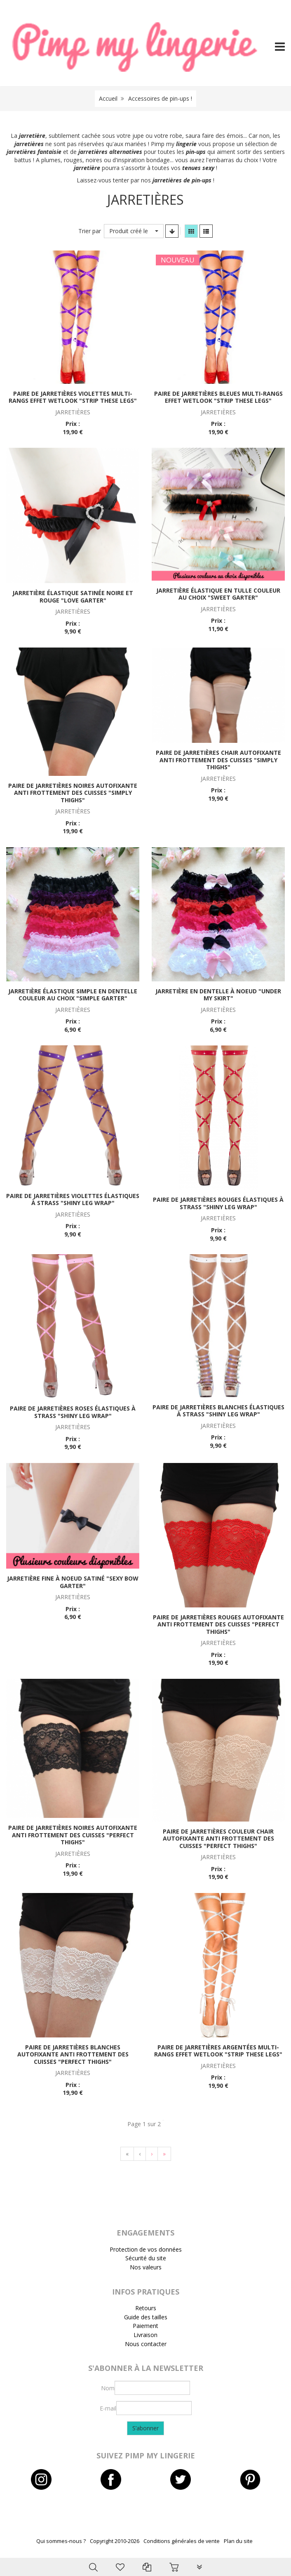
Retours (145, 2308)
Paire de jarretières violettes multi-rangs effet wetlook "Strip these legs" (73, 397)
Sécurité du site (145, 2258)
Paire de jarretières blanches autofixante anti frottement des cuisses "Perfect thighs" (73, 2054)
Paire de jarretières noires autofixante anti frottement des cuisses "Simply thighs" (72, 793)
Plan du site (238, 2541)
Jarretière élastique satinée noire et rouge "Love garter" (72, 596)
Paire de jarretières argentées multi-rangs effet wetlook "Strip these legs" (218, 2050)
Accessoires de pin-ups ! (160, 98)
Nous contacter (146, 2344)
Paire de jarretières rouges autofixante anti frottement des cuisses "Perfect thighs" (218, 1624)
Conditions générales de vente (181, 2541)
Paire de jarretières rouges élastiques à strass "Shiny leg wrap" (218, 1203)
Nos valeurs (146, 2267)
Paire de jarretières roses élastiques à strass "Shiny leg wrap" (73, 1412)
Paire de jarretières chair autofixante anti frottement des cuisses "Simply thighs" (218, 760)
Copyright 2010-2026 (114, 2541)
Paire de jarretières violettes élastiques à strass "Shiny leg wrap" (72, 1199)
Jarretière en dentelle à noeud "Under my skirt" (218, 994)
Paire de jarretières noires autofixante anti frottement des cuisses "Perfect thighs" (72, 1835)
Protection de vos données (146, 2249)
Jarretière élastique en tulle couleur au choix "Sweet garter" (218, 594)
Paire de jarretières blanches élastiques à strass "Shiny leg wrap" (218, 1410)
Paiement (145, 2326)
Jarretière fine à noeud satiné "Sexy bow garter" (72, 1582)
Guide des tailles (145, 2317)
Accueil (108, 98)
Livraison (145, 2335)
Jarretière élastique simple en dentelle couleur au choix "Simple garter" (72, 994)
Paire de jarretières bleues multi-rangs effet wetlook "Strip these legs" (218, 397)
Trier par (89, 231)
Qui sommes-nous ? (61, 2541)
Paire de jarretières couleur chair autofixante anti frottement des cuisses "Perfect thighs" (218, 1838)
